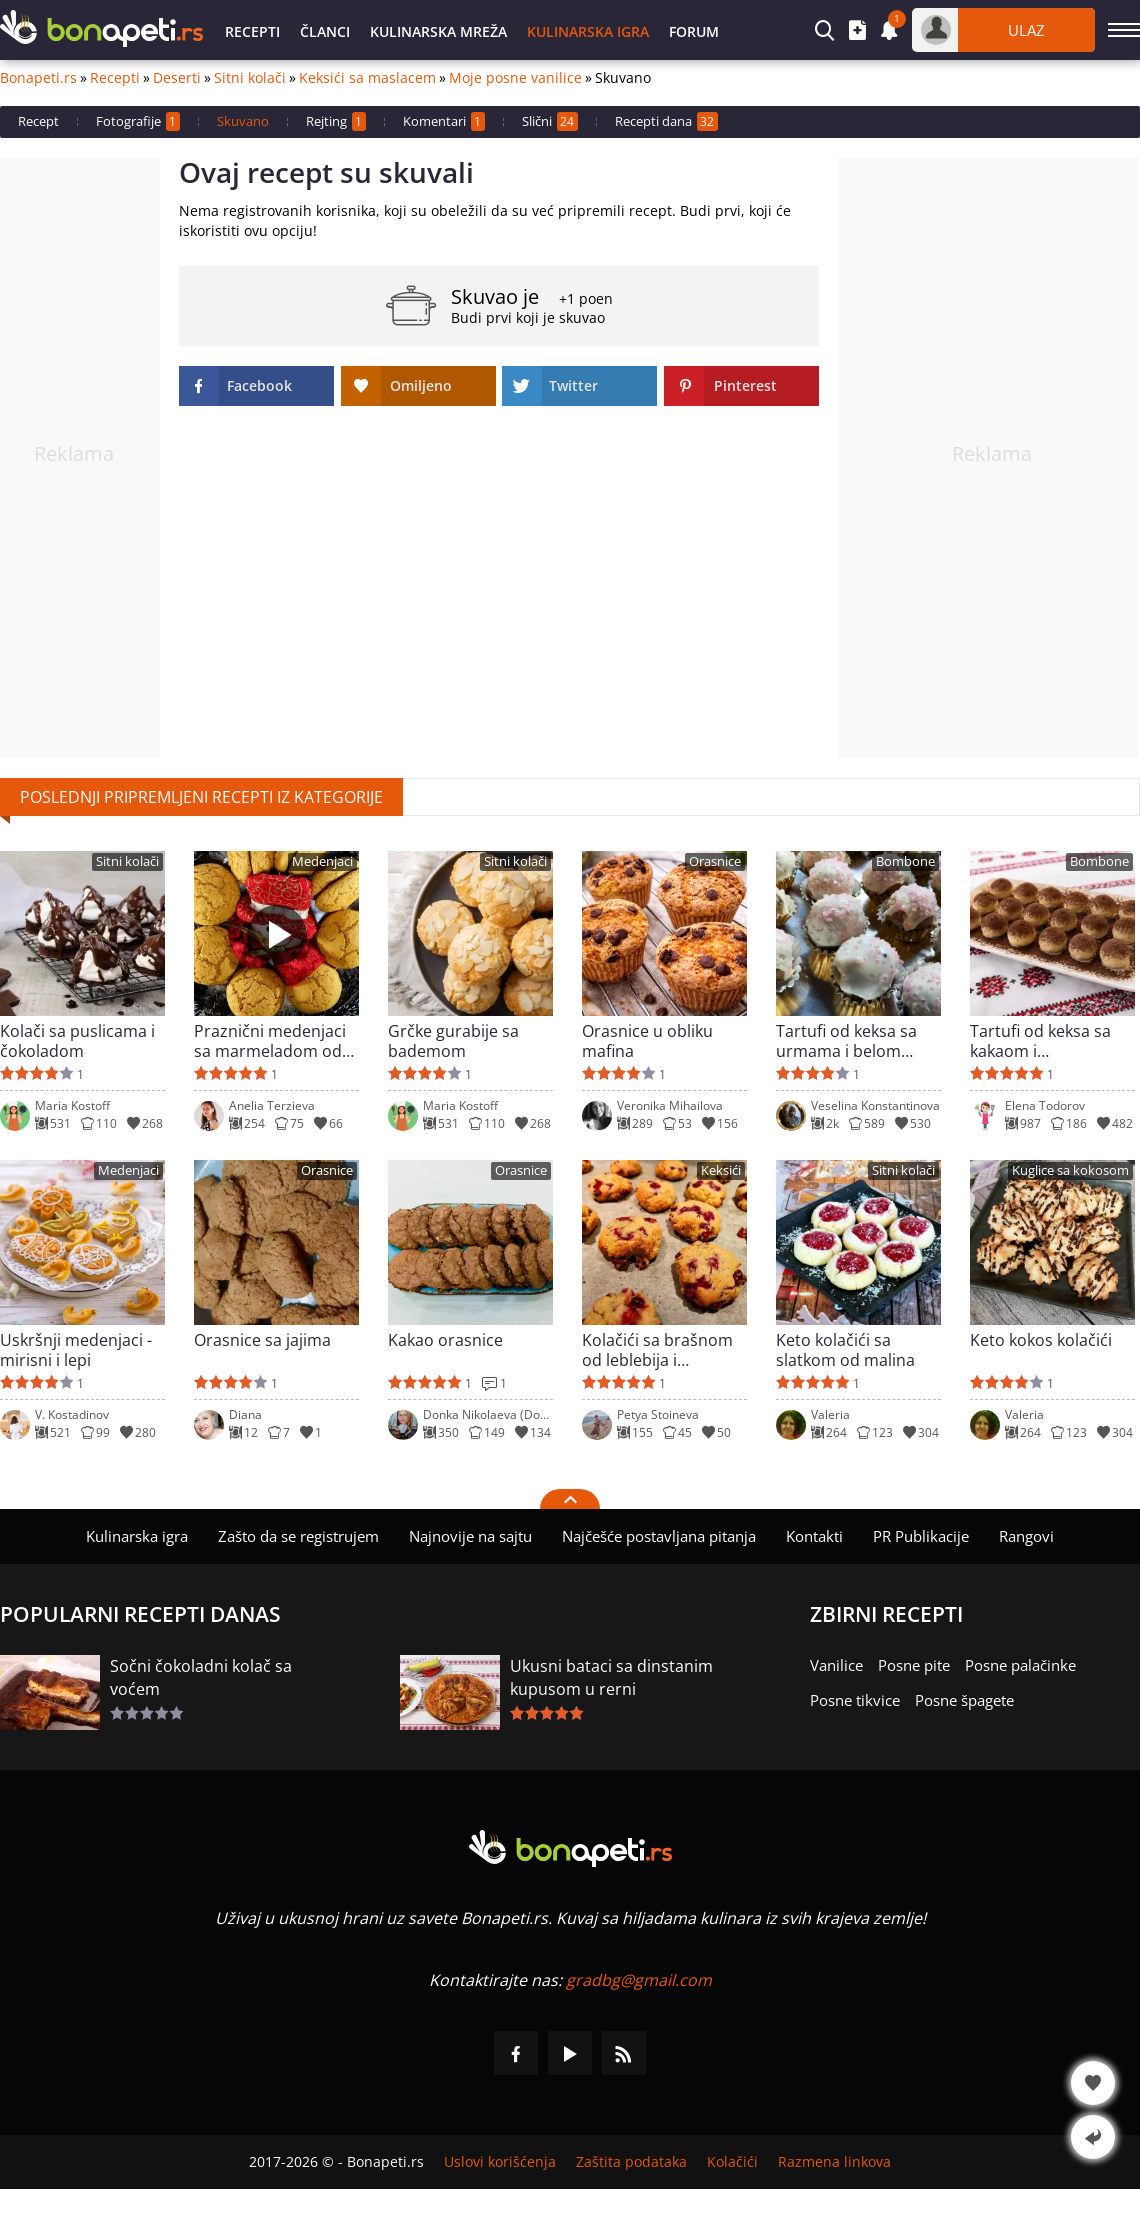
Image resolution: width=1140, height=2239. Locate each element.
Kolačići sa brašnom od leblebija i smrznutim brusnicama (657, 1350)
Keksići (721, 1170)
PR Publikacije (921, 1536)
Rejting (336, 121)
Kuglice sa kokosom (1070, 1170)
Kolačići (732, 2162)
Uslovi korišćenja (500, 2162)
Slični (550, 121)
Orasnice (715, 861)
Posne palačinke (1020, 1665)
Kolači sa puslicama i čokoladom (77, 1041)
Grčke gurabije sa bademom (453, 1041)
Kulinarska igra (588, 31)
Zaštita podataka (631, 2162)
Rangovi (1026, 1536)
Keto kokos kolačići (1041, 1340)
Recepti (252, 31)
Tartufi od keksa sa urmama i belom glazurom (846, 1041)
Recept (38, 121)
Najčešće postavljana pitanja (659, 1536)
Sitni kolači (250, 78)
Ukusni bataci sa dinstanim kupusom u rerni (611, 1677)
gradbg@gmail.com (639, 1980)
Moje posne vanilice (515, 78)
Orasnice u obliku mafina (647, 1041)
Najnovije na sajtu (470, 1536)
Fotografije (138, 121)
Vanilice (836, 1665)
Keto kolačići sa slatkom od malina (845, 1350)
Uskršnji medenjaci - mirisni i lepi (76, 1350)
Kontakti (814, 1536)
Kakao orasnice (445, 1340)
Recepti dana (666, 121)
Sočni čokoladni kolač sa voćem (201, 1677)
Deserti (177, 78)
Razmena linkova (834, 2162)
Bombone (905, 861)
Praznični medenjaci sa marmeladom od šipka (270, 1041)
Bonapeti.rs (38, 78)
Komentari (444, 121)
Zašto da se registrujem (298, 1536)
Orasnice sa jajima (262, 1340)
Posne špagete (964, 1700)
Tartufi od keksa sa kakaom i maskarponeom (1040, 1041)
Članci (325, 31)
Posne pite (914, 1665)
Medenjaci (322, 861)
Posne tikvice (855, 1700)
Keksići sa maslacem (367, 78)
